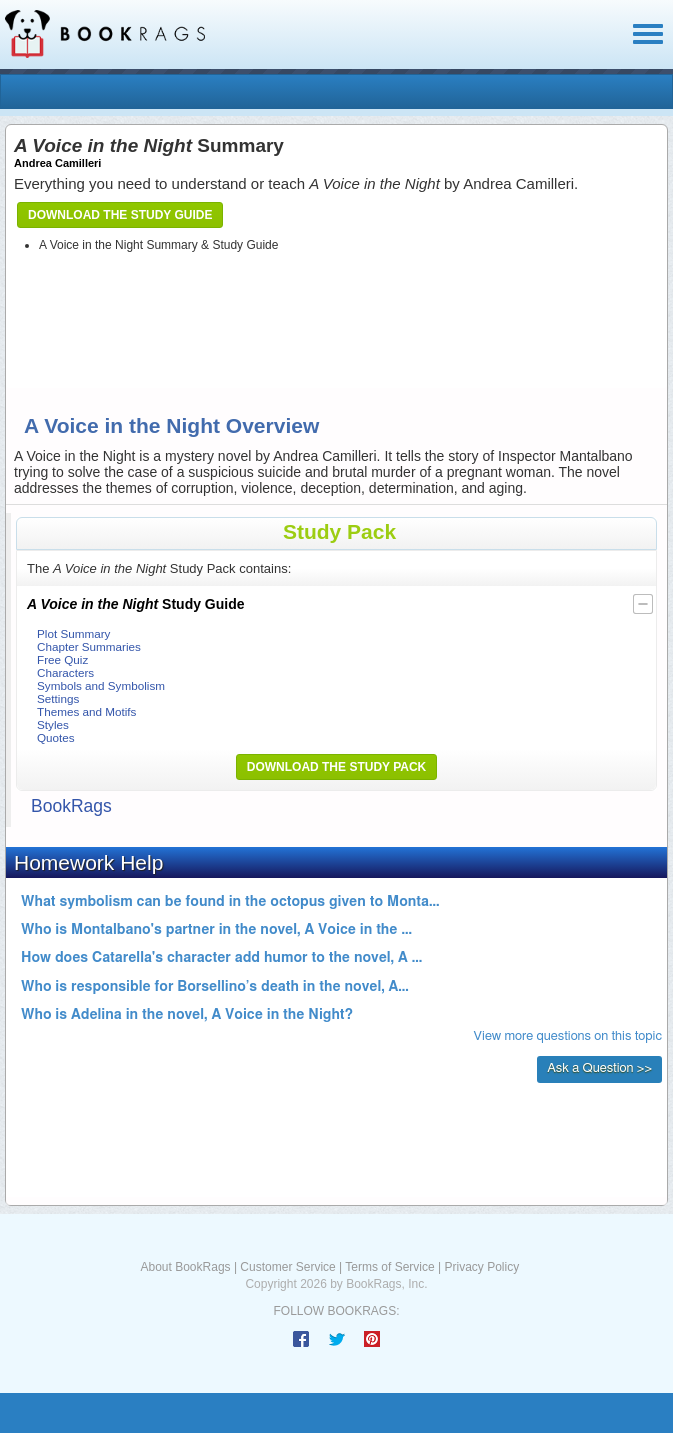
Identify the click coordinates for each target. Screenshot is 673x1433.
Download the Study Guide (120, 215)
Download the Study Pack (337, 767)
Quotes (56, 737)
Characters (65, 672)
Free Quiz (62, 659)
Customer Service (287, 1267)
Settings (58, 698)
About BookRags (186, 1267)
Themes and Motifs (86, 711)
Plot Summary (73, 633)
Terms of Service (389, 1267)
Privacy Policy (481, 1267)
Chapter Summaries (89, 646)
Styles (53, 724)
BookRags (71, 806)
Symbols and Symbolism (101, 685)
